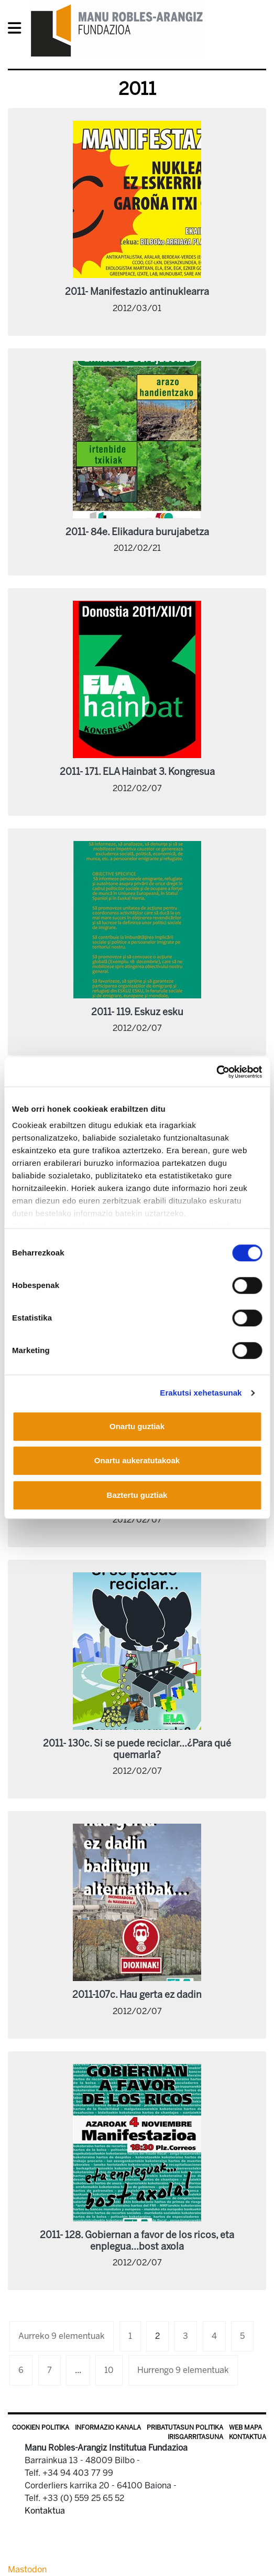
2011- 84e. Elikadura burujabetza (137, 532)
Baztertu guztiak (137, 1495)
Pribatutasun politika (185, 2427)
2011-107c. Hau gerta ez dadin (137, 1994)
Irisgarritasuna (195, 2437)
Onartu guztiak (137, 1426)
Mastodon (27, 2569)
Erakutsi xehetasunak (201, 1392)
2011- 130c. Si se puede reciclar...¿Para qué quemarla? (137, 1749)
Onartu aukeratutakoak (137, 1460)
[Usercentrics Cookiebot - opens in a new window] (216, 1072)
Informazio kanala (108, 2427)
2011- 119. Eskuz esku (137, 1012)
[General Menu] (17, 30)
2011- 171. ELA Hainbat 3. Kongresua (137, 772)
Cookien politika (40, 2427)
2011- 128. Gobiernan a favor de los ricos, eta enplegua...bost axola (137, 2240)
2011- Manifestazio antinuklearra (137, 291)
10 (109, 2370)
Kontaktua (247, 2437)
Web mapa (245, 2427)
